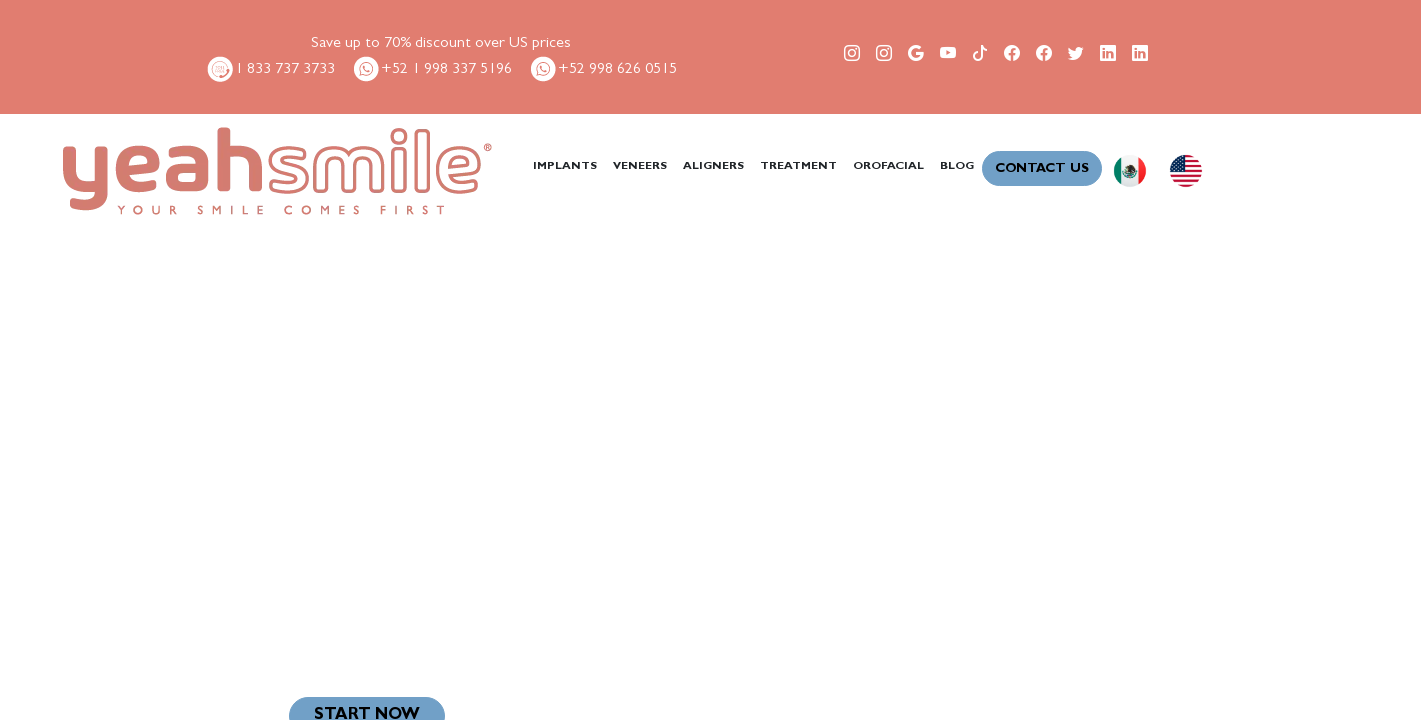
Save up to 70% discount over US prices (441, 44)
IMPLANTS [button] (565, 167)
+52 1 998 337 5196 (431, 69)
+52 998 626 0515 (602, 69)
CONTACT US (1042, 169)
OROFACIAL (888, 167)
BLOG (957, 167)
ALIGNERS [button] (713, 167)
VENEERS (640, 167)
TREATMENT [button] (798, 167)
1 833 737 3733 (270, 69)
